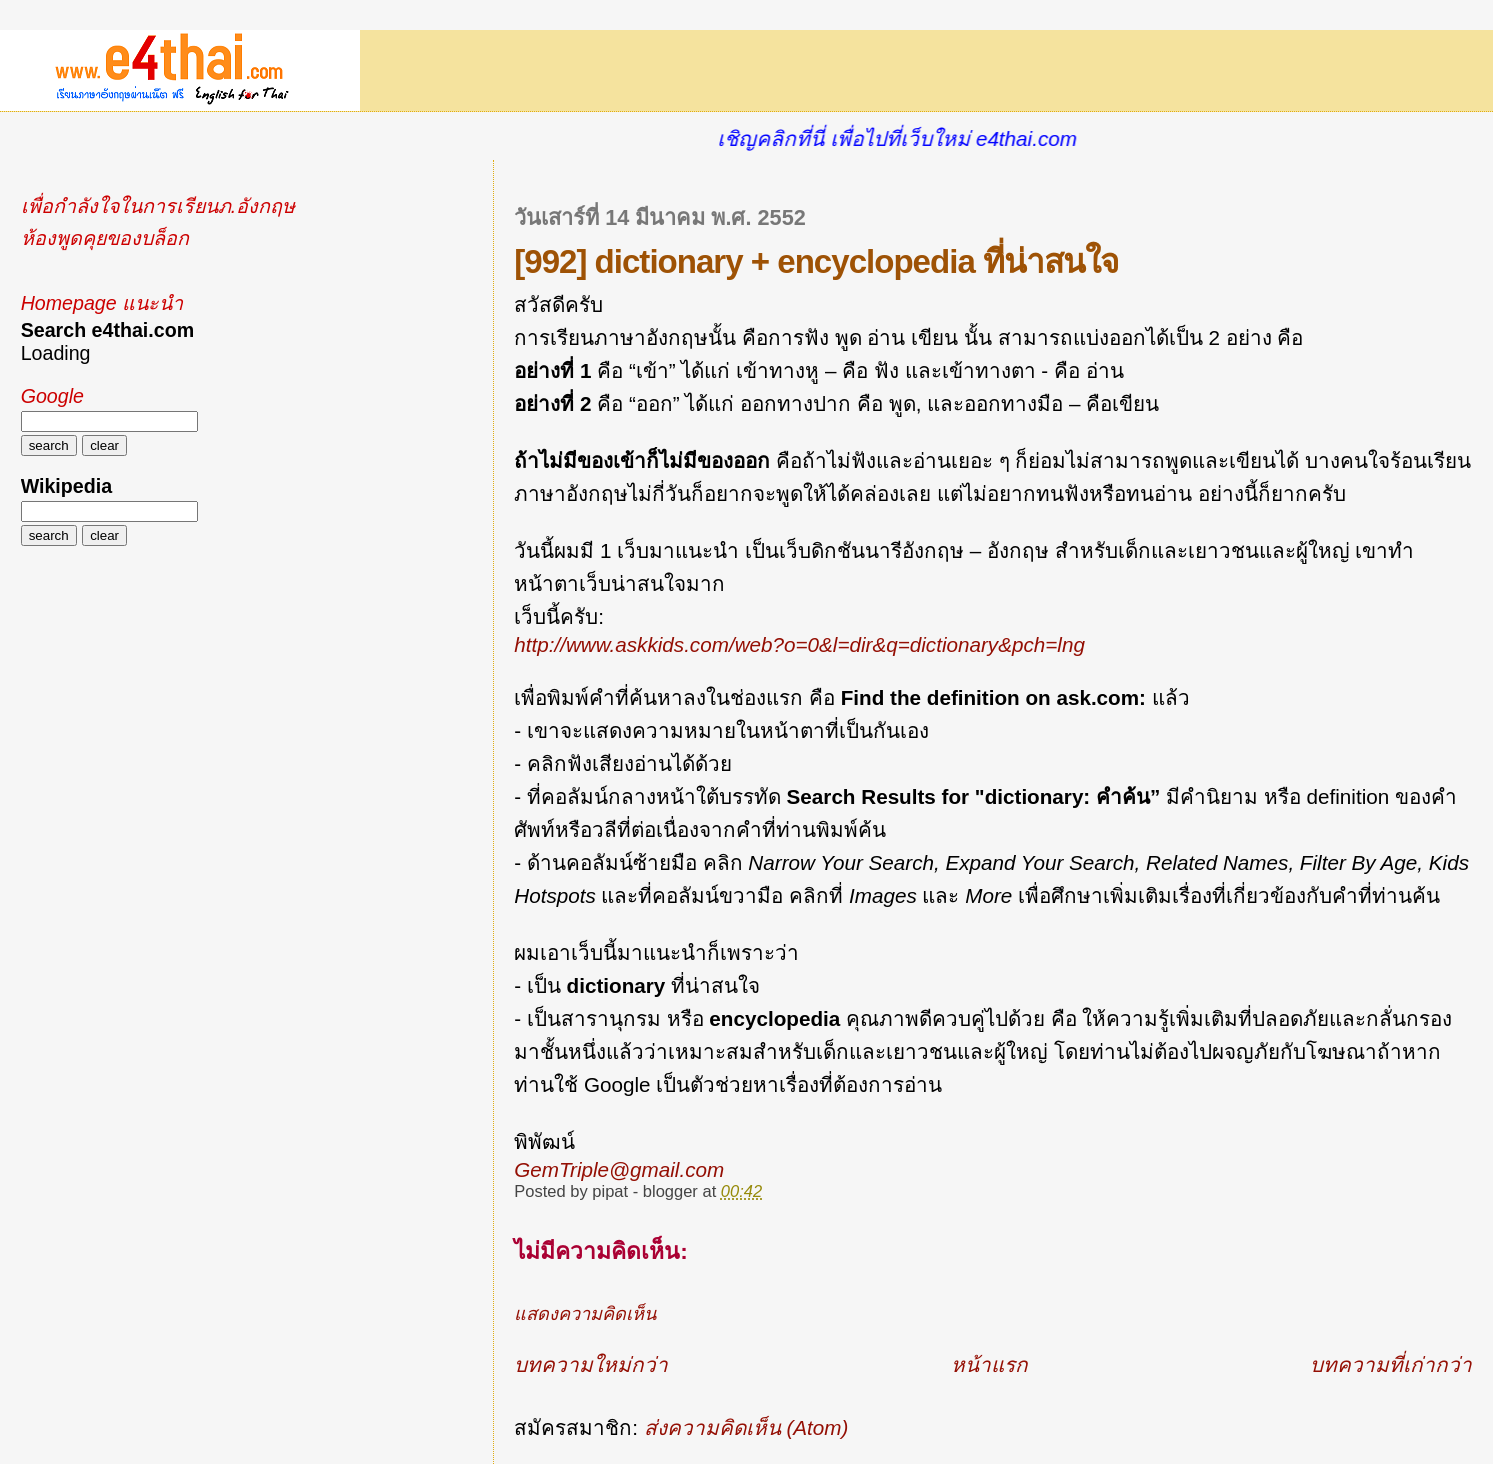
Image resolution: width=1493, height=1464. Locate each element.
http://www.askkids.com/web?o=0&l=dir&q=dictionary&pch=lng (799, 644)
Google (52, 396)
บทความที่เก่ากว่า (1391, 1364)
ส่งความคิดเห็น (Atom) (746, 1427)
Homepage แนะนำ (102, 303)
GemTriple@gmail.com (619, 1169)
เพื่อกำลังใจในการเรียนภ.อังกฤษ (158, 206)
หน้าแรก (989, 1364)
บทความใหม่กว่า (591, 1364)
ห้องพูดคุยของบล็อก (105, 238)
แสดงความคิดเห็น (585, 1314)
